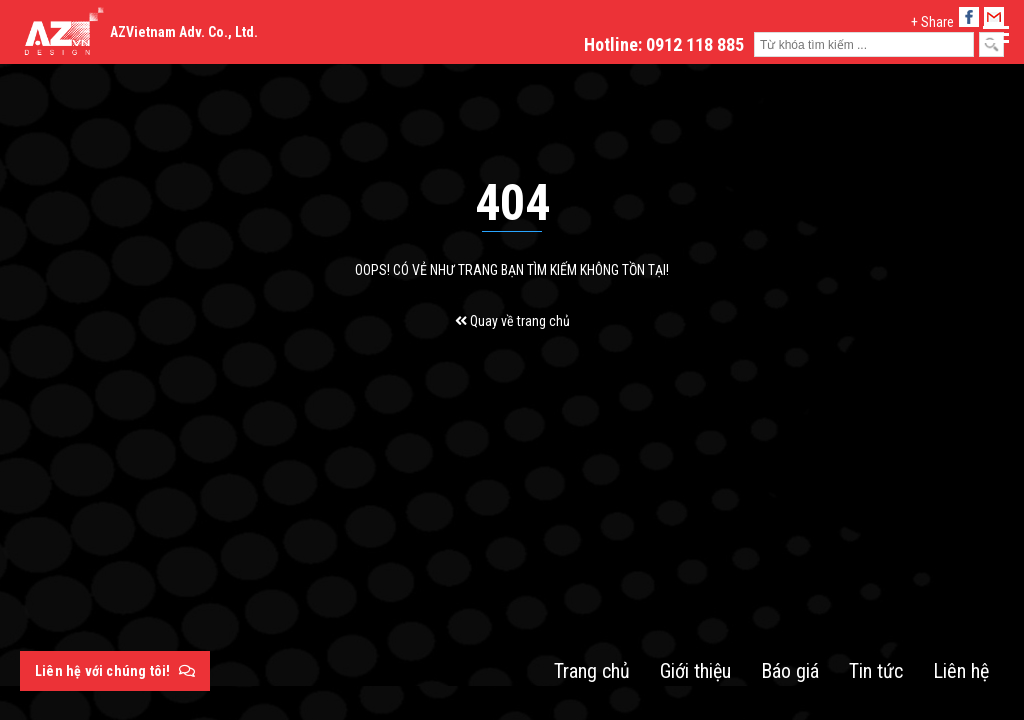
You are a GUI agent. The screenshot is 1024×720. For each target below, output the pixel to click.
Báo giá (790, 671)
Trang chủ (592, 671)
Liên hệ (961, 671)
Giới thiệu (695, 671)
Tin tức (876, 671)
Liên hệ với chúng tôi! (115, 671)
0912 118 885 (695, 44)
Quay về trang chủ (512, 321)
